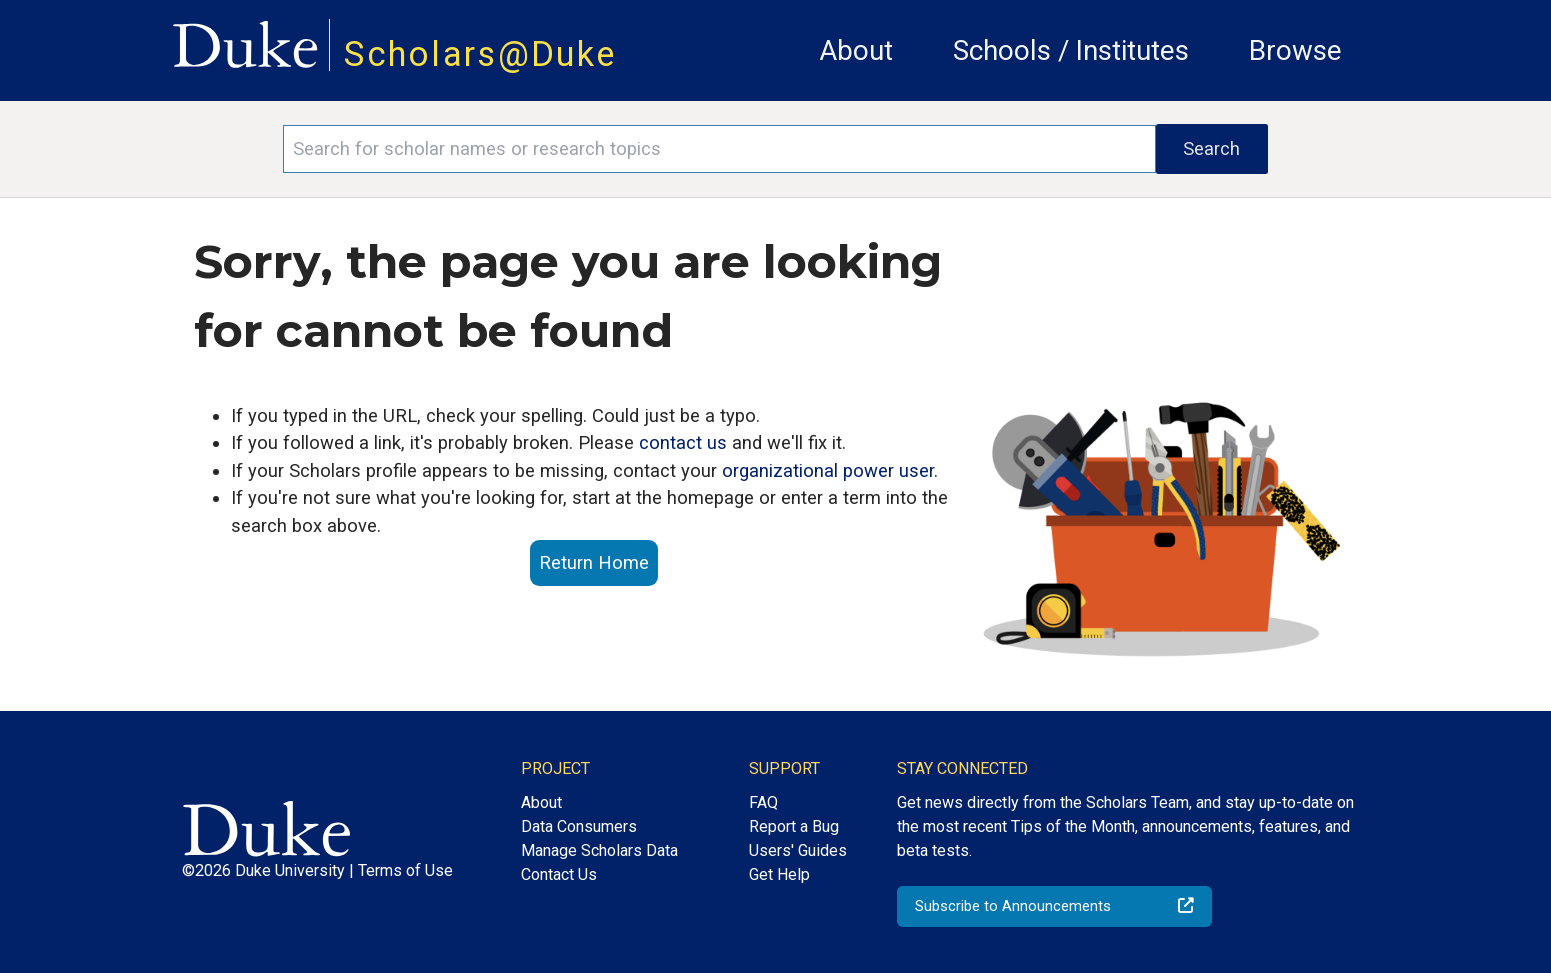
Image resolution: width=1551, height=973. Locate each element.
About (856, 50)
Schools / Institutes (1071, 50)
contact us (683, 442)
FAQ (763, 802)
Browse (1295, 50)
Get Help (779, 874)
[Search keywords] (719, 149)
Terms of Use (405, 870)
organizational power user (828, 470)
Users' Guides (798, 850)
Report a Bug (794, 826)
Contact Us (559, 874)
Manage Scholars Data (599, 850)
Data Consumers (579, 826)
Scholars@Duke (480, 54)
